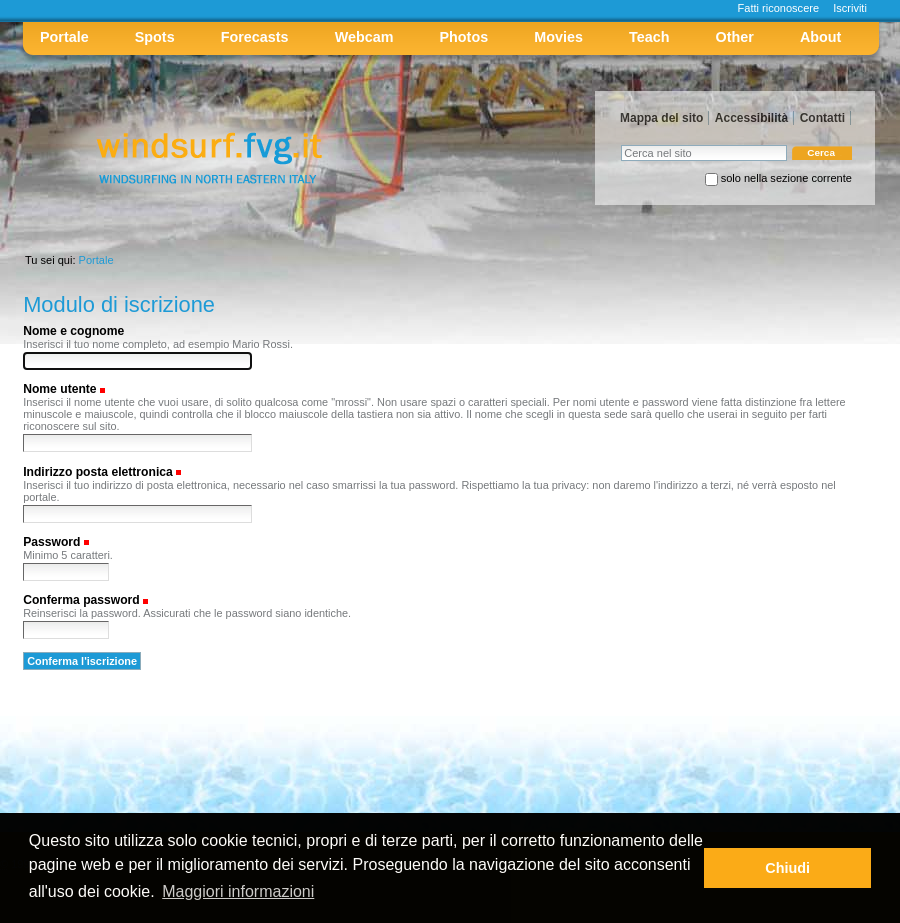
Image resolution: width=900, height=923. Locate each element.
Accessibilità (751, 118)
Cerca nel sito (620, 144)
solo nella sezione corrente (786, 178)
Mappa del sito (661, 118)
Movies (558, 37)
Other (735, 37)
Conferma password (81, 600)
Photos (464, 37)
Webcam (364, 37)
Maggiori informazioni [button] (238, 891)
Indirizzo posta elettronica (98, 472)
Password (51, 542)
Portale (64, 37)
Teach (649, 37)
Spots (155, 37)
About (820, 37)
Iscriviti (850, 8)
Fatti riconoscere (779, 8)
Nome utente (59, 389)
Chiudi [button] (787, 868)
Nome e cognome (73, 331)
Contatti (822, 118)
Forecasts (255, 37)
